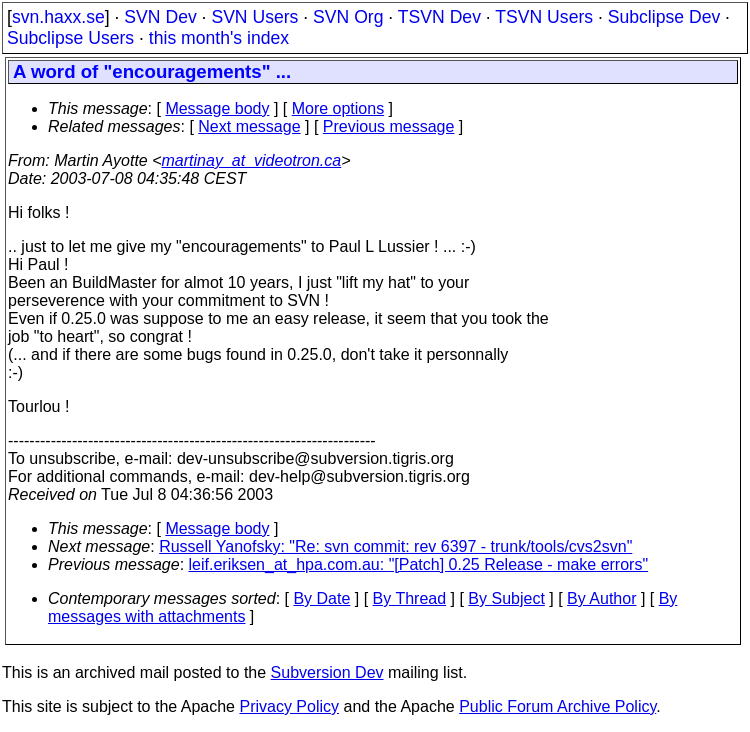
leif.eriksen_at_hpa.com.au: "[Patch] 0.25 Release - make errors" (419, 564)
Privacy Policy (289, 706)
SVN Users (254, 17)
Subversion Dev (327, 672)
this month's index (219, 38)
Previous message (389, 126)
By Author (601, 598)
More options (338, 108)
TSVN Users (544, 17)
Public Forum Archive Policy (557, 706)
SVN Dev (160, 17)
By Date (321, 598)
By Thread (410, 598)
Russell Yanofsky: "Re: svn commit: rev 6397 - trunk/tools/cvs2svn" (395, 546)
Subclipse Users (70, 38)
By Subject (506, 598)
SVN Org (348, 17)
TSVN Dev (439, 17)
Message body (217, 108)
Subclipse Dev (664, 17)
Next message (249, 126)
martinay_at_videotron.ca (252, 160)
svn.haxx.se (58, 17)
